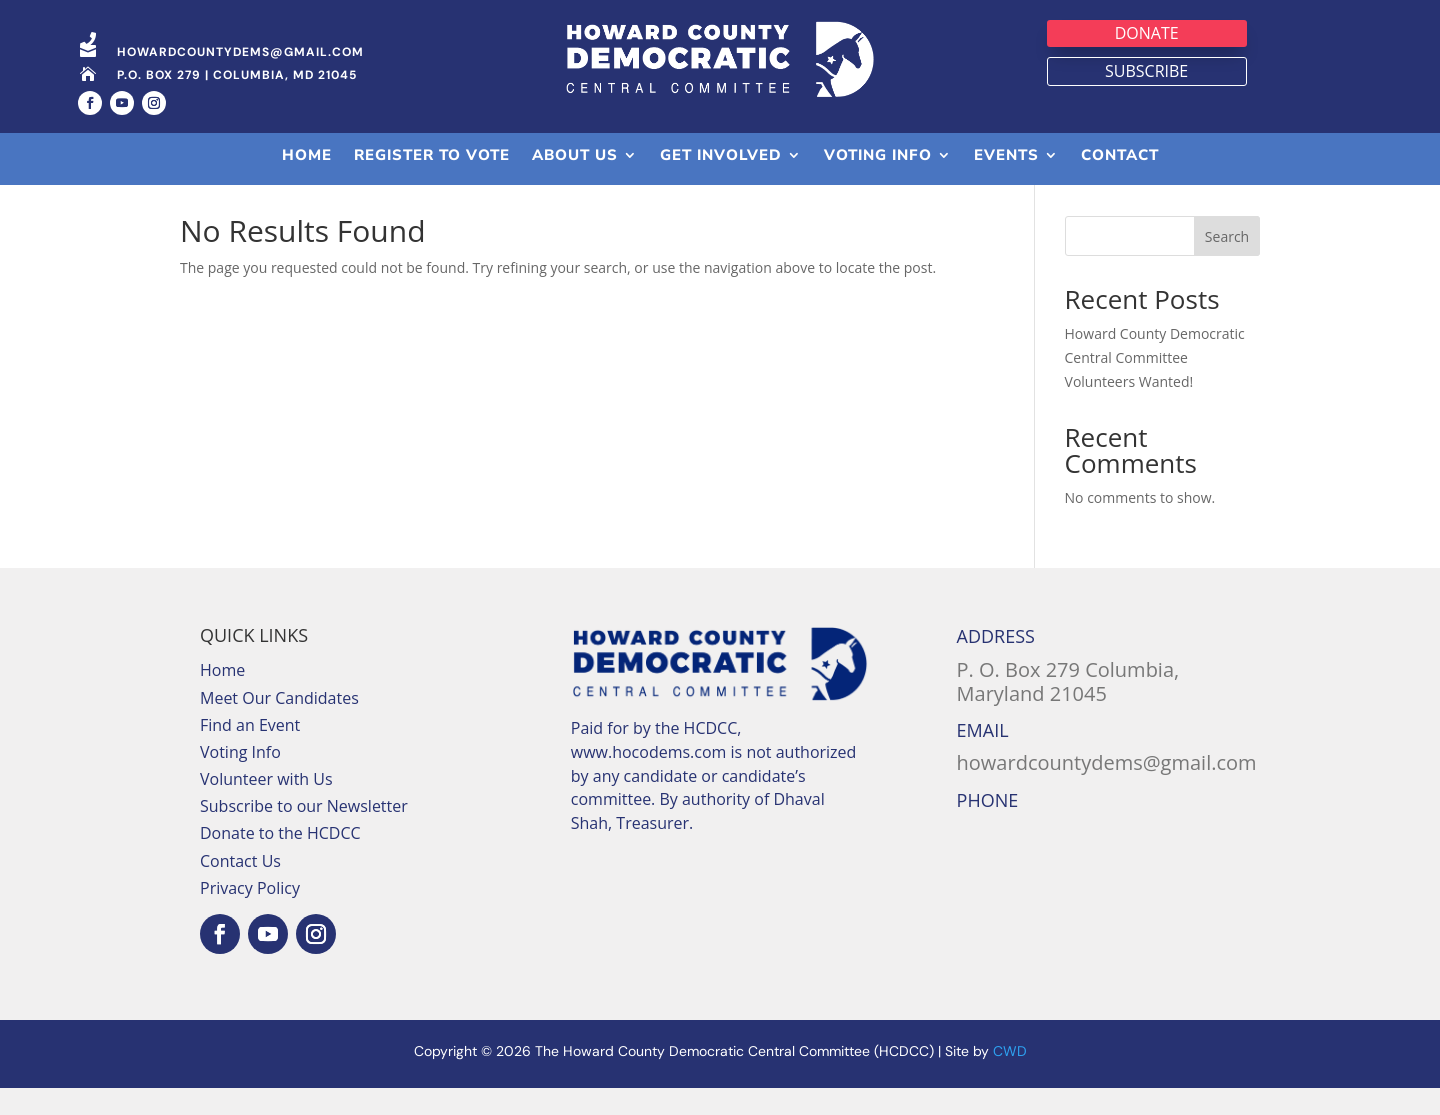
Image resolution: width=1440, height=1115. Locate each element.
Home (222, 697)
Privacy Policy (250, 915)
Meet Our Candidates (279, 724)
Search (1227, 263)
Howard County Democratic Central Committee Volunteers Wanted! (1155, 384)
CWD (1010, 1078)
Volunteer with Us (266, 806)
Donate (1147, 33)
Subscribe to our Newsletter (304, 833)
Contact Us (240, 888)
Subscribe (1146, 71)
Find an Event (250, 752)
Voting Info (240, 779)
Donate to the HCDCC (280, 860)
